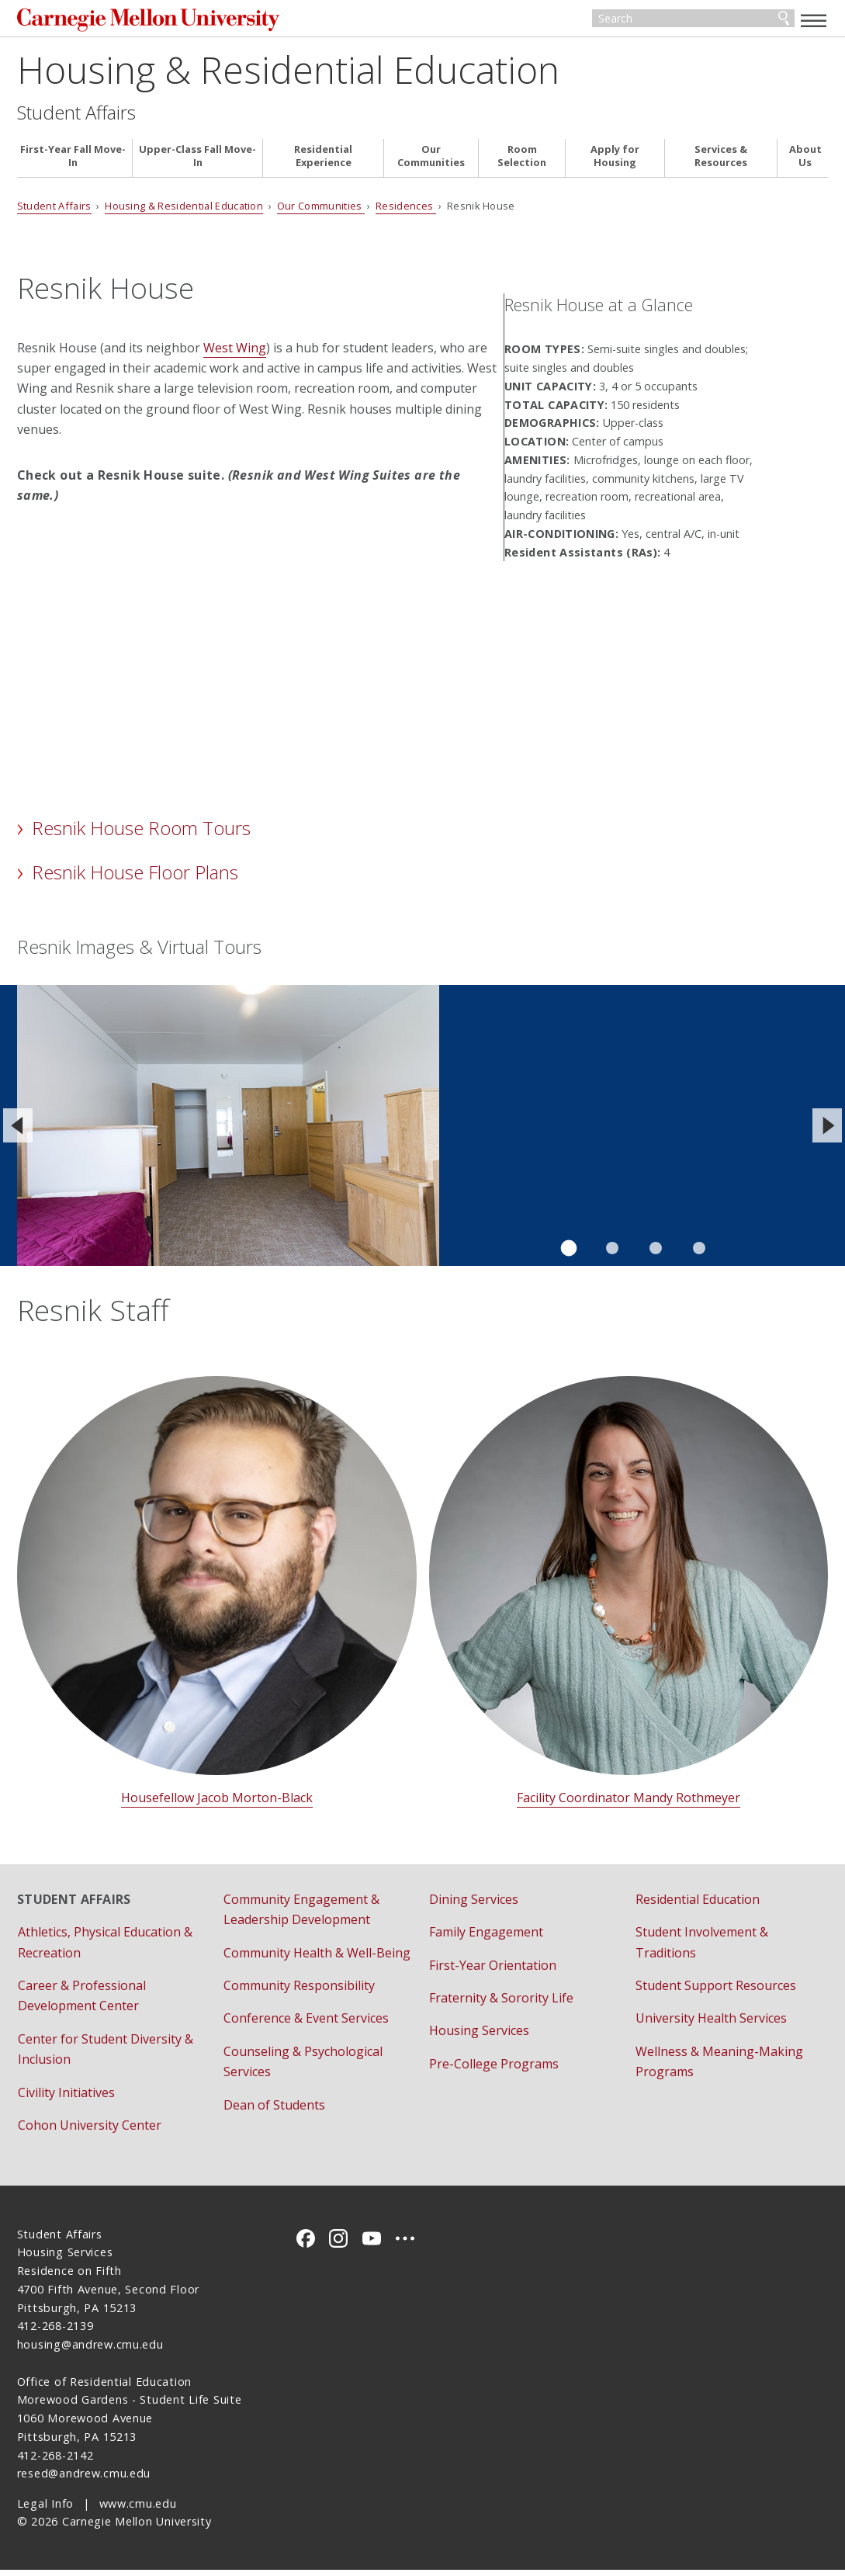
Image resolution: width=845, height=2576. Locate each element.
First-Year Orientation (492, 1970)
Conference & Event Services (306, 2024)
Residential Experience (323, 162)
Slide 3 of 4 (655, 1254)
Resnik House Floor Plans (135, 878)
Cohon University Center (89, 2131)
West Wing (234, 353)
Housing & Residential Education (288, 75)
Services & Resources (720, 162)
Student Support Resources (715, 1991)
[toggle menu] (814, 20)
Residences (406, 212)
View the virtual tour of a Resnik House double (570, 1061)
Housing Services (479, 2036)
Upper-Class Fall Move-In (197, 162)
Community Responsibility (299, 1991)
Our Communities (431, 162)
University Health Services (711, 2024)
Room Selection (521, 162)
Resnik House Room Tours (141, 834)
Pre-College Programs (494, 2069)
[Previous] (18, 1132)
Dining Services (473, 1905)
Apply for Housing (614, 162)
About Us (805, 162)
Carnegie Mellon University (133, 23)
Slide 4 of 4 (699, 1254)
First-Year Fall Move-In (73, 162)
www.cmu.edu (138, 2508)
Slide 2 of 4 (612, 1254)
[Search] (693, 21)
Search (784, 21)
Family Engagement (486, 1938)
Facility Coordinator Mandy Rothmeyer (628, 1803)
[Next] (827, 1132)
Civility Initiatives (66, 2097)
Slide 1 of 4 (568, 1254)
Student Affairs (76, 118)
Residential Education (697, 1905)
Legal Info (45, 2508)
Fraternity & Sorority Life (501, 2004)
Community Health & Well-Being (316, 1958)
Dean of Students (274, 2110)
